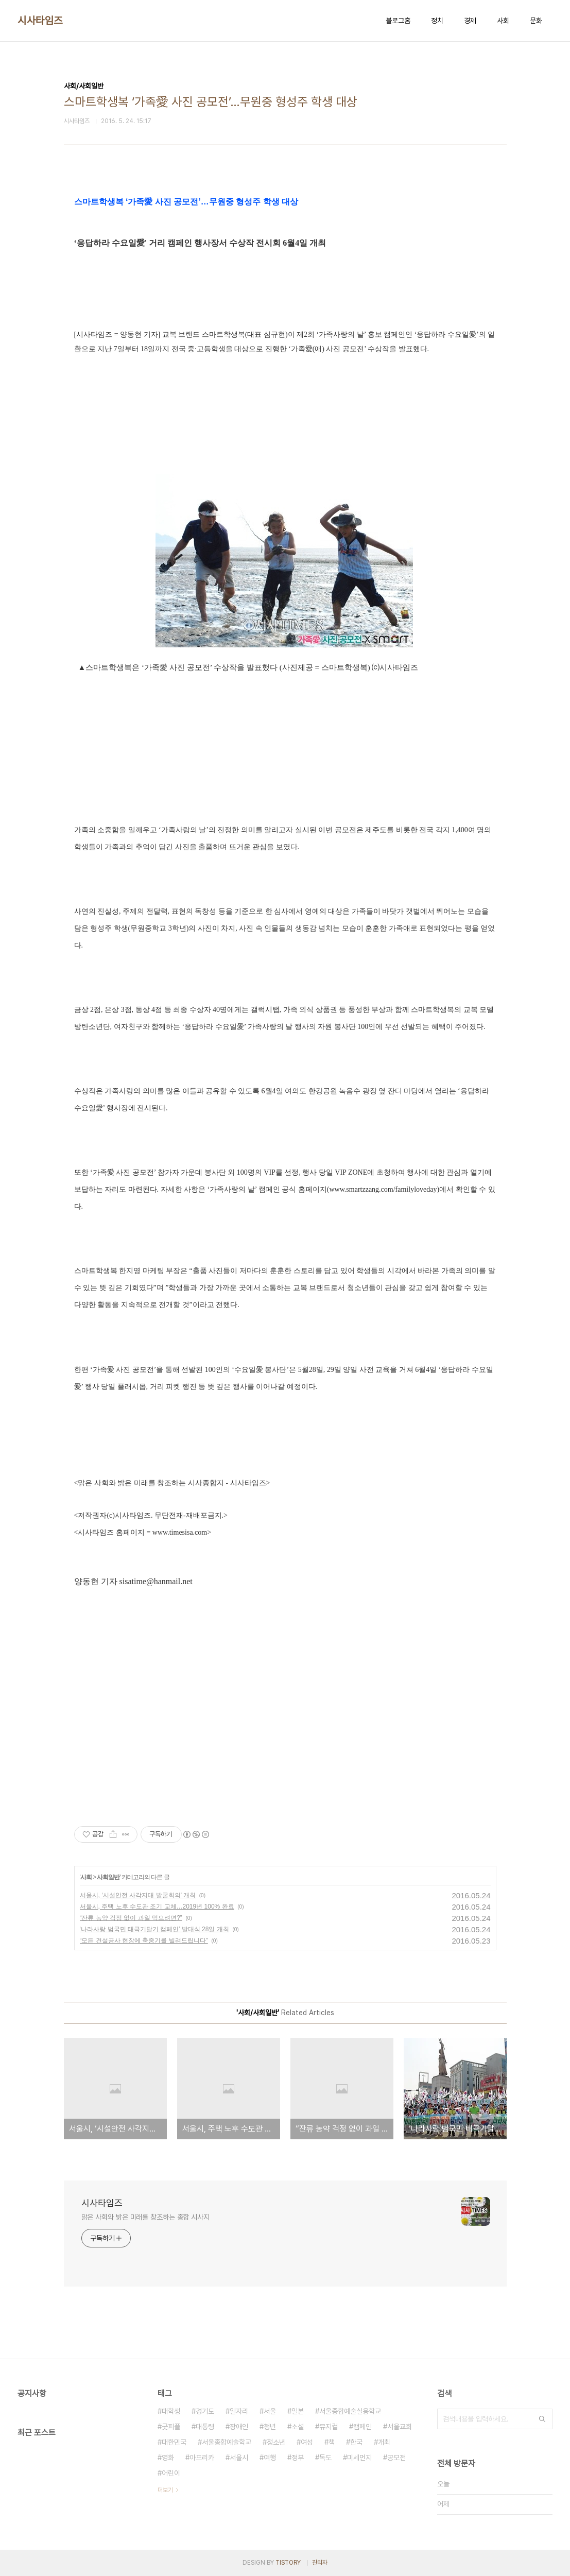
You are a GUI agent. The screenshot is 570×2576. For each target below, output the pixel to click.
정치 (437, 20)
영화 (168, 2457)
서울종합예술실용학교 (350, 2411)
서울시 (239, 2457)
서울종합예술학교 (226, 2442)
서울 (270, 2411)
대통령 (205, 2427)
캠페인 (362, 2427)
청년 (270, 2427)
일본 (297, 2411)
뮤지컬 (328, 2427)
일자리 (239, 2411)
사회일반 (108, 1877)
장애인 (239, 2427)
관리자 (319, 2562)
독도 (325, 2457)
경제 (470, 20)
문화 (536, 20)
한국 (356, 2442)
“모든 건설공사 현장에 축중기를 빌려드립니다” (144, 1940)
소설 (297, 2427)
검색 (542, 2419)
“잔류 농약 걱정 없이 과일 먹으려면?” (131, 1917)
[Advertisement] (285, 1710)
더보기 (165, 2490)
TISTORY (288, 2562)
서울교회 (399, 2427)
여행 (270, 2457)
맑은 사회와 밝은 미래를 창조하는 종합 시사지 (145, 2217)
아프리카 (201, 2457)
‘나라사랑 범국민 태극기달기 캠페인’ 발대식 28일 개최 (154, 1929)
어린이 (171, 2473)
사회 (503, 20)
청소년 (276, 2442)
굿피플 (171, 2427)
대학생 (171, 2411)
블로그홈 (398, 20)
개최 (384, 2442)
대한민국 (174, 2442)
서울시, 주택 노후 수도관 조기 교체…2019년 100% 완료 (157, 1906)
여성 (307, 2442)
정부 (297, 2457)
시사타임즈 (40, 20)
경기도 (205, 2411)
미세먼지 (359, 2457)
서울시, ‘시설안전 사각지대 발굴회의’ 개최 (138, 1895)
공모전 (396, 2457)
